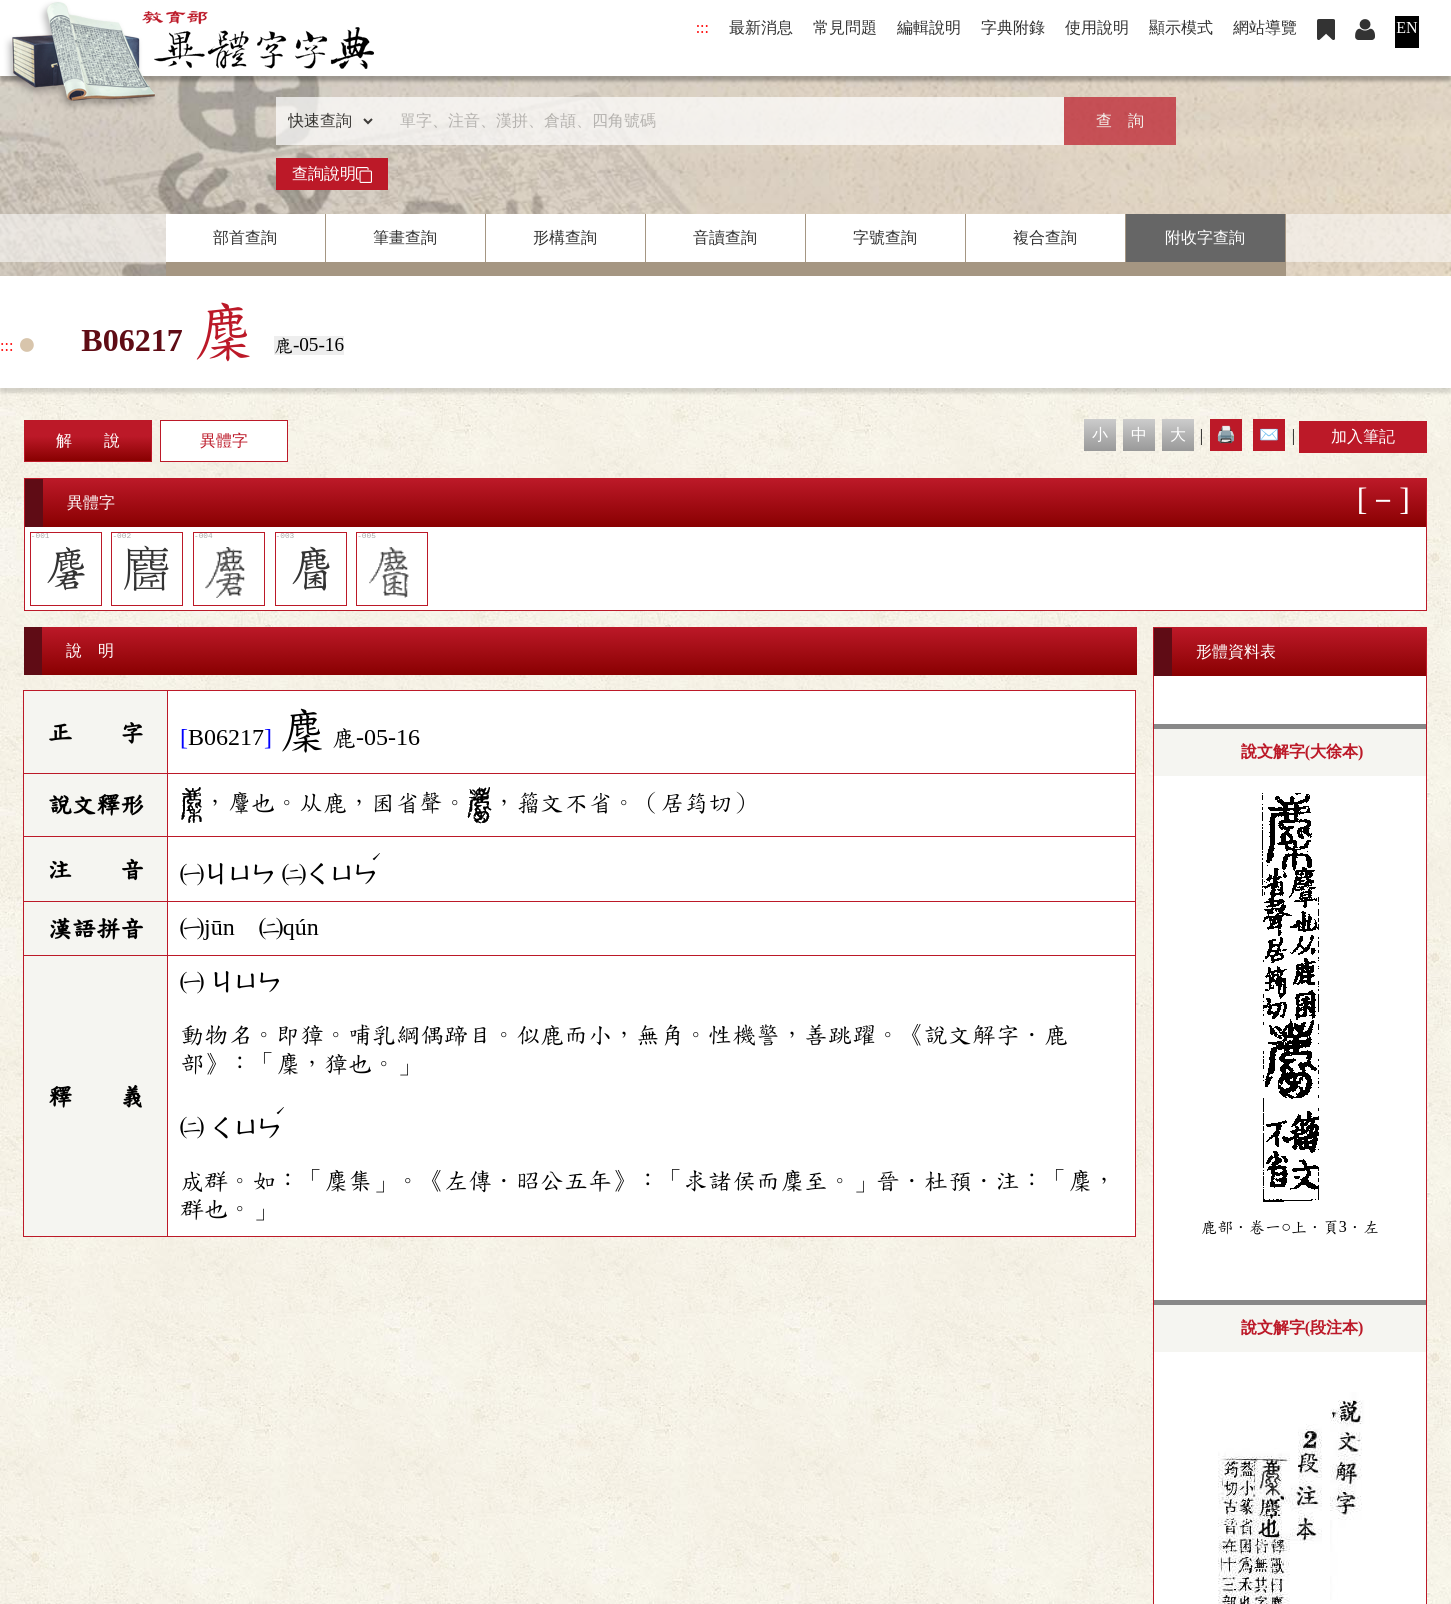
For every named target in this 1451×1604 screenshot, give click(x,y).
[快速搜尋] (719, 121)
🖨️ (1226, 434)
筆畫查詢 (405, 237)
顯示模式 (1181, 27)
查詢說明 (332, 174)
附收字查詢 (1205, 237)
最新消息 (761, 27)
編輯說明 (929, 27)
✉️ (1269, 434)
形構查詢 (565, 237)
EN (1406, 27)
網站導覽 (1265, 27)
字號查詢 (885, 237)
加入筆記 (1363, 436)
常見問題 (845, 27)
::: (702, 27)
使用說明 (1097, 27)
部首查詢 (245, 237)
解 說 (88, 440)
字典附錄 (1013, 27)
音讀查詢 (725, 237)
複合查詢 (1045, 237)
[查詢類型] (326, 121)
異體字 (224, 440)
